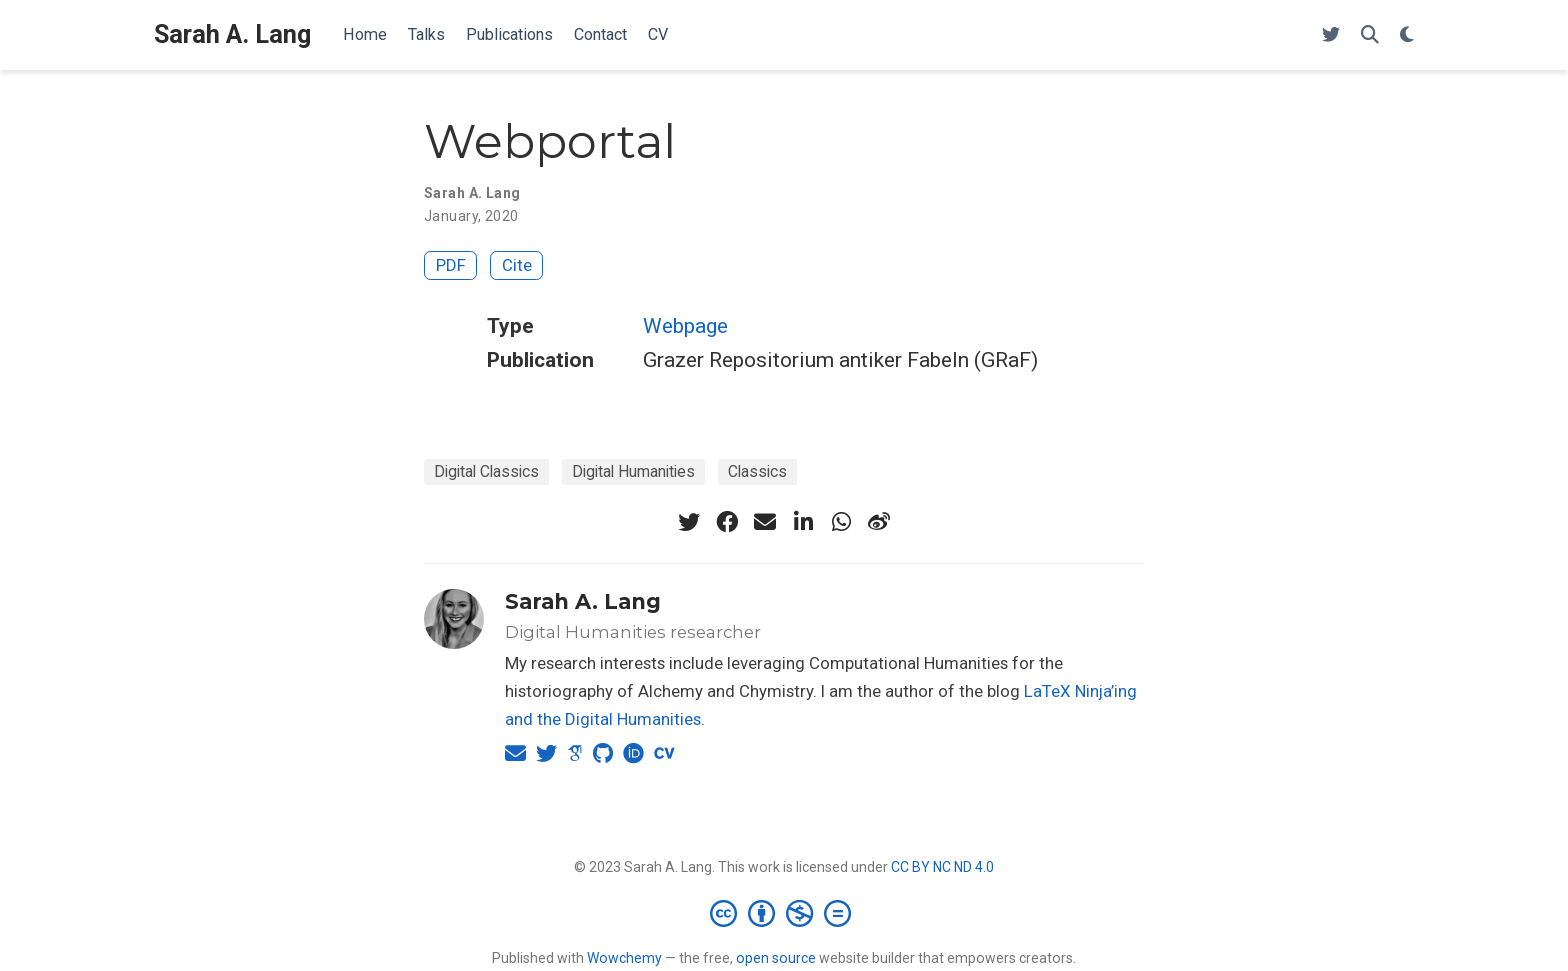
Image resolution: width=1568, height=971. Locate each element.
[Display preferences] (1407, 35)
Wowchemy (624, 958)
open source (776, 958)
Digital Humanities (633, 471)
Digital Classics (486, 471)
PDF (451, 265)
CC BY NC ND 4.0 (942, 867)
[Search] (1370, 35)
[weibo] (879, 522)
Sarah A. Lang (232, 34)
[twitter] (689, 522)
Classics (757, 471)
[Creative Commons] (784, 913)
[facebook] (727, 522)
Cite (517, 265)
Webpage (685, 326)
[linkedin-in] (803, 522)
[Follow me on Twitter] (1331, 35)
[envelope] (765, 522)
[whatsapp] (841, 522)
